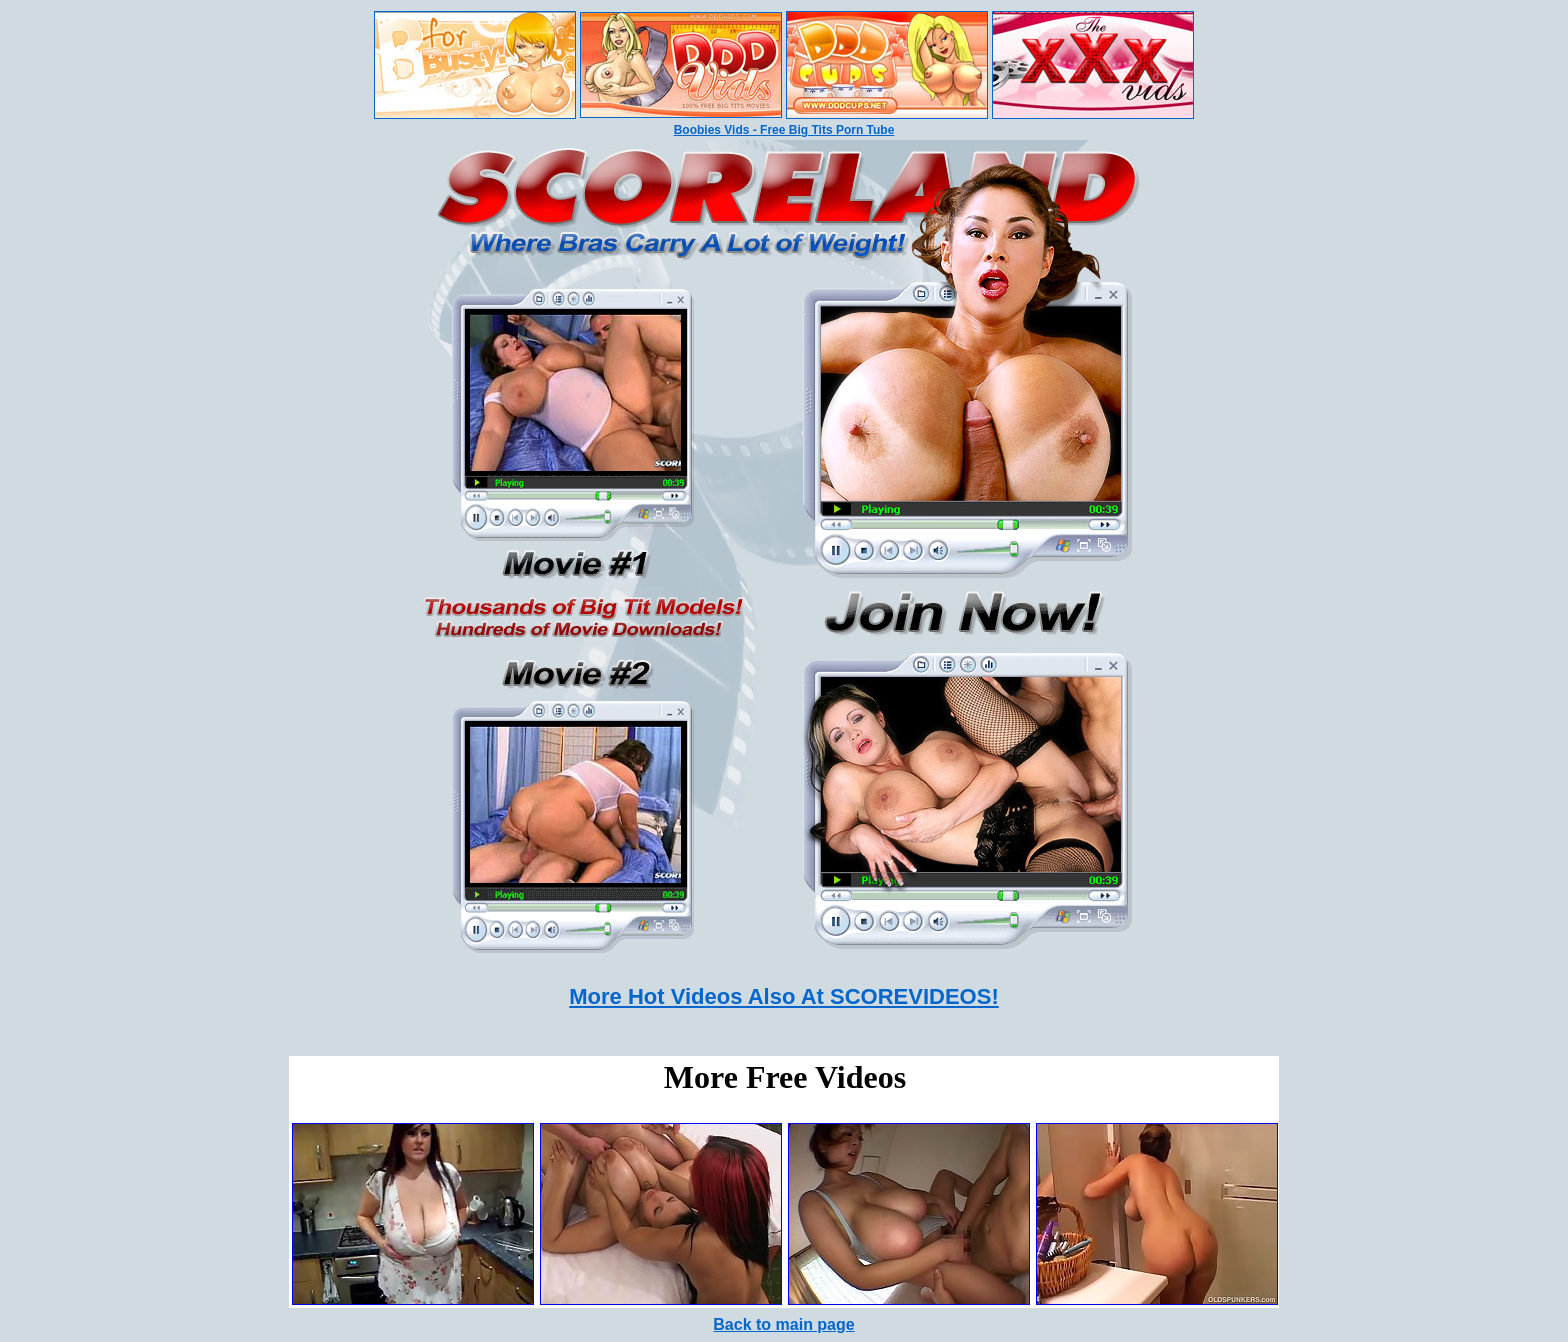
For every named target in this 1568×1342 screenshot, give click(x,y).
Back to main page (783, 1324)
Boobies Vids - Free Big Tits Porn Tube (784, 130)
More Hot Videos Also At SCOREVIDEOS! (783, 996)
